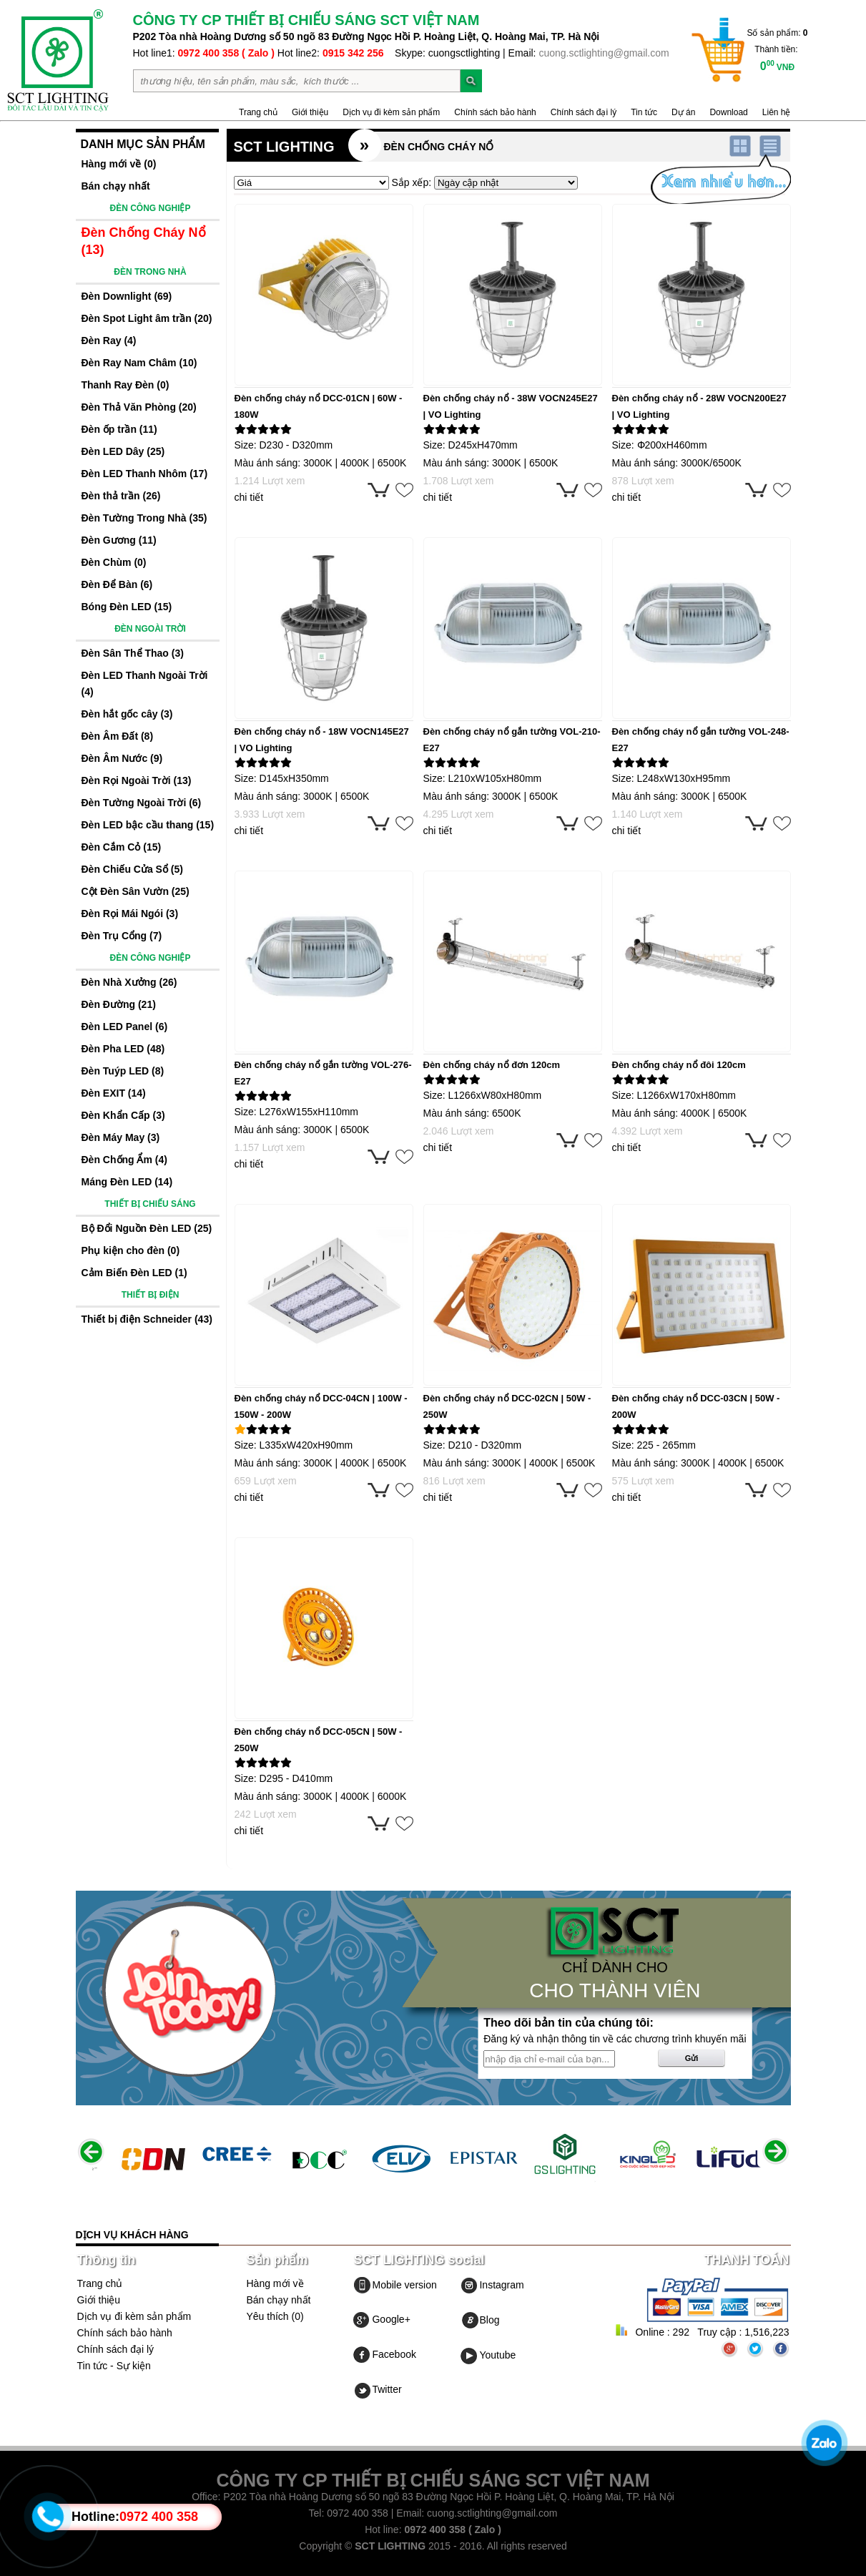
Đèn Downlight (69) (127, 296)
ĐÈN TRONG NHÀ (150, 272)
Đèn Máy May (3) (121, 1137)
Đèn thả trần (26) (121, 495)
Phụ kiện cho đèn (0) (131, 1250)
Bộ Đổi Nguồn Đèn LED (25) (147, 1228)
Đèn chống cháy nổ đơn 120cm (492, 1064)
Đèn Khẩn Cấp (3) (123, 1115)
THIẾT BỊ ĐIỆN (150, 1295)
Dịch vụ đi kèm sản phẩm (391, 112)
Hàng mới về (275, 2283)
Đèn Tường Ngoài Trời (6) (142, 802)
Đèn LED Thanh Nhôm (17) (145, 473)
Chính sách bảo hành (495, 112)
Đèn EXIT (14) (114, 1093)
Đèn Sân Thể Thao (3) (133, 653)
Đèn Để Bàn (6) (117, 584)
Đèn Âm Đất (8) (118, 736)
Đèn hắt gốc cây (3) (127, 714)
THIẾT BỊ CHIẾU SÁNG (149, 1204)
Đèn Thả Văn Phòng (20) (139, 407)
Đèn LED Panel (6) (125, 1026)
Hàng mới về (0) (119, 164)
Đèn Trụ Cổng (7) (122, 935)
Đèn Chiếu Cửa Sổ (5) (132, 869)
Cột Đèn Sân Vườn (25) (136, 891)
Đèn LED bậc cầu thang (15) (148, 825)
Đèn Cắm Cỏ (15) (122, 847)
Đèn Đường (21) (119, 1004)
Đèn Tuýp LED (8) (123, 1071)
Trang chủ (258, 112)
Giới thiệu (310, 112)
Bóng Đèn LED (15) (127, 606)
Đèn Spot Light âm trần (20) (147, 318)
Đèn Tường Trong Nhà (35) (144, 518)
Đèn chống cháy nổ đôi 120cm (679, 1064)
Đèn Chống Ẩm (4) (124, 1159)
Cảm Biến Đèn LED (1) (134, 1272)
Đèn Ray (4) (109, 340)
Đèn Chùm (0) (114, 562)
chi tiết (249, 497)
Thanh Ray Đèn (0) (125, 385)
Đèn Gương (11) (119, 540)
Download (728, 112)
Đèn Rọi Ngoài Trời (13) (137, 780)
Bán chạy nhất (116, 186)
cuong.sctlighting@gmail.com (603, 53)
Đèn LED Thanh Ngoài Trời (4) (145, 683)
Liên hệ (776, 112)
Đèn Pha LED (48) (123, 1048)
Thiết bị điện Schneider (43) (147, 1319)
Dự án (683, 112)
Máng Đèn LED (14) (127, 1181)
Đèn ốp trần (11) (119, 429)
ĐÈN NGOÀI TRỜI (150, 629)
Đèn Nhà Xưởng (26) (129, 982)
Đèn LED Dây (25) (123, 451)
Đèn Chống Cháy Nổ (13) (144, 241)
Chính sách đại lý (583, 112)
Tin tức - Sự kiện (114, 2365)
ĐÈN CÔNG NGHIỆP (149, 208)
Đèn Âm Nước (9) (122, 758)
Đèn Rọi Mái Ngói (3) (130, 913)
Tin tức (644, 112)
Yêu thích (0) (275, 2316)
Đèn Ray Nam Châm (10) (139, 362)
